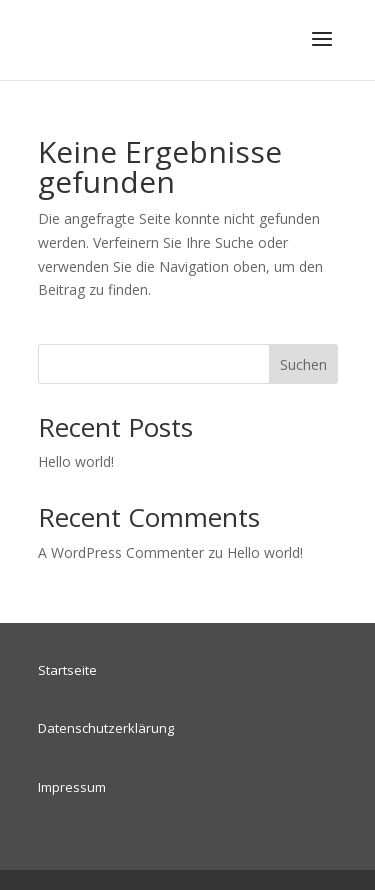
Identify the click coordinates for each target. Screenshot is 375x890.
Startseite (67, 670)
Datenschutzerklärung (106, 728)
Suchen (303, 364)
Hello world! (76, 461)
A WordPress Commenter (121, 552)
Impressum (72, 787)
